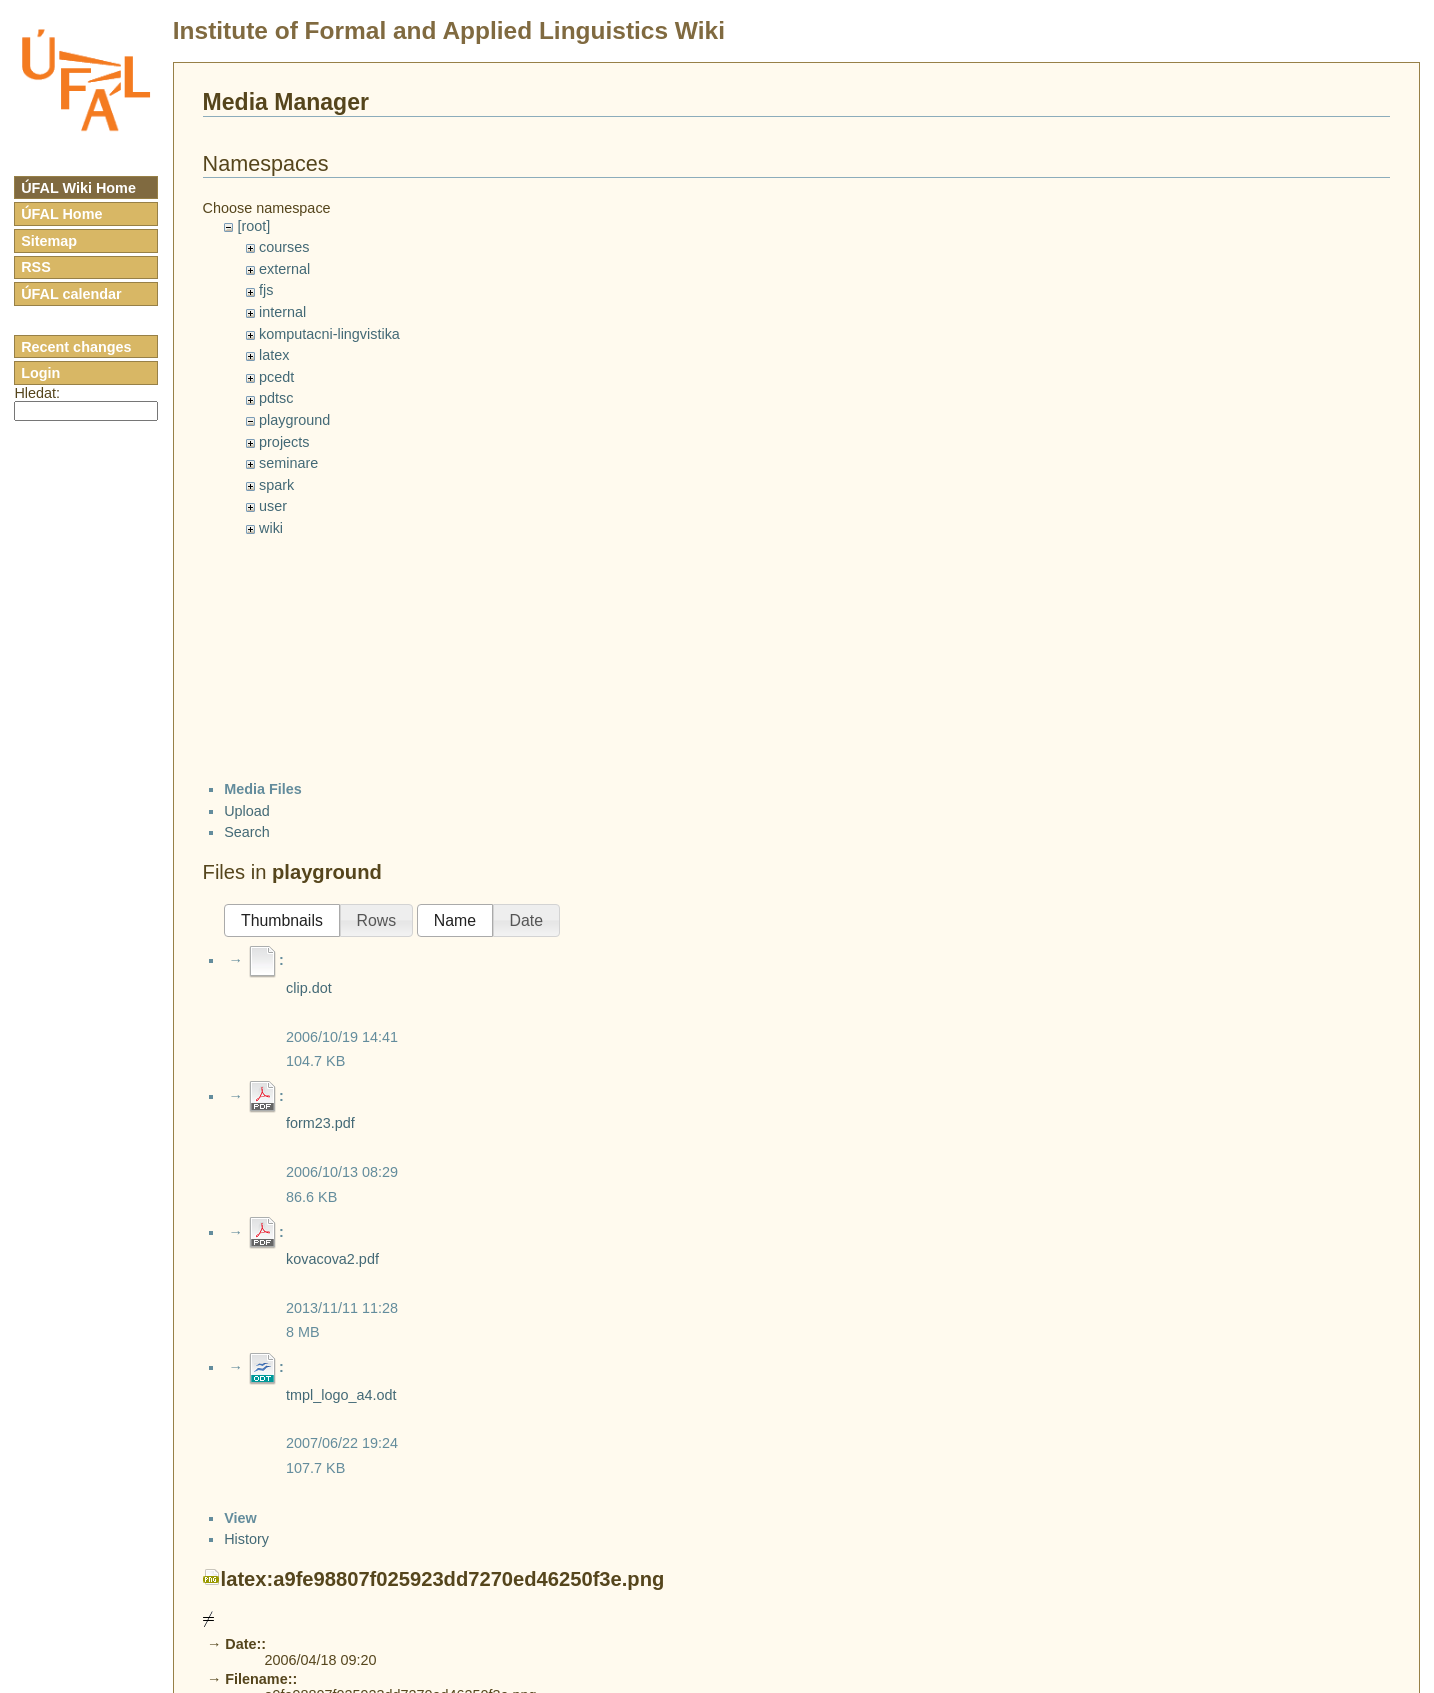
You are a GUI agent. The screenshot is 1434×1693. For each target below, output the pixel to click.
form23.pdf (320, 1123)
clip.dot (309, 988)
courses (284, 247)
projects (284, 442)
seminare (288, 463)
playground (294, 420)
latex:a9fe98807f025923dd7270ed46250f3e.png (443, 1579)
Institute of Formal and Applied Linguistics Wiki (449, 30)
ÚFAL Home (61, 214)
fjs (266, 290)
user (273, 506)
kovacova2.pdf (332, 1259)
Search (247, 832)
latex (274, 355)
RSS (36, 267)
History (246, 1539)
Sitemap (49, 241)
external (284, 269)
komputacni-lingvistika (329, 334)
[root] (253, 226)
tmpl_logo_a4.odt (341, 1395)
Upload (247, 811)
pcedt (276, 377)
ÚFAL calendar (71, 294)
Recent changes (76, 347)
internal (282, 312)
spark (276, 485)
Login (40, 373)
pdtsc (276, 398)
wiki (271, 528)
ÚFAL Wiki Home (78, 188)
